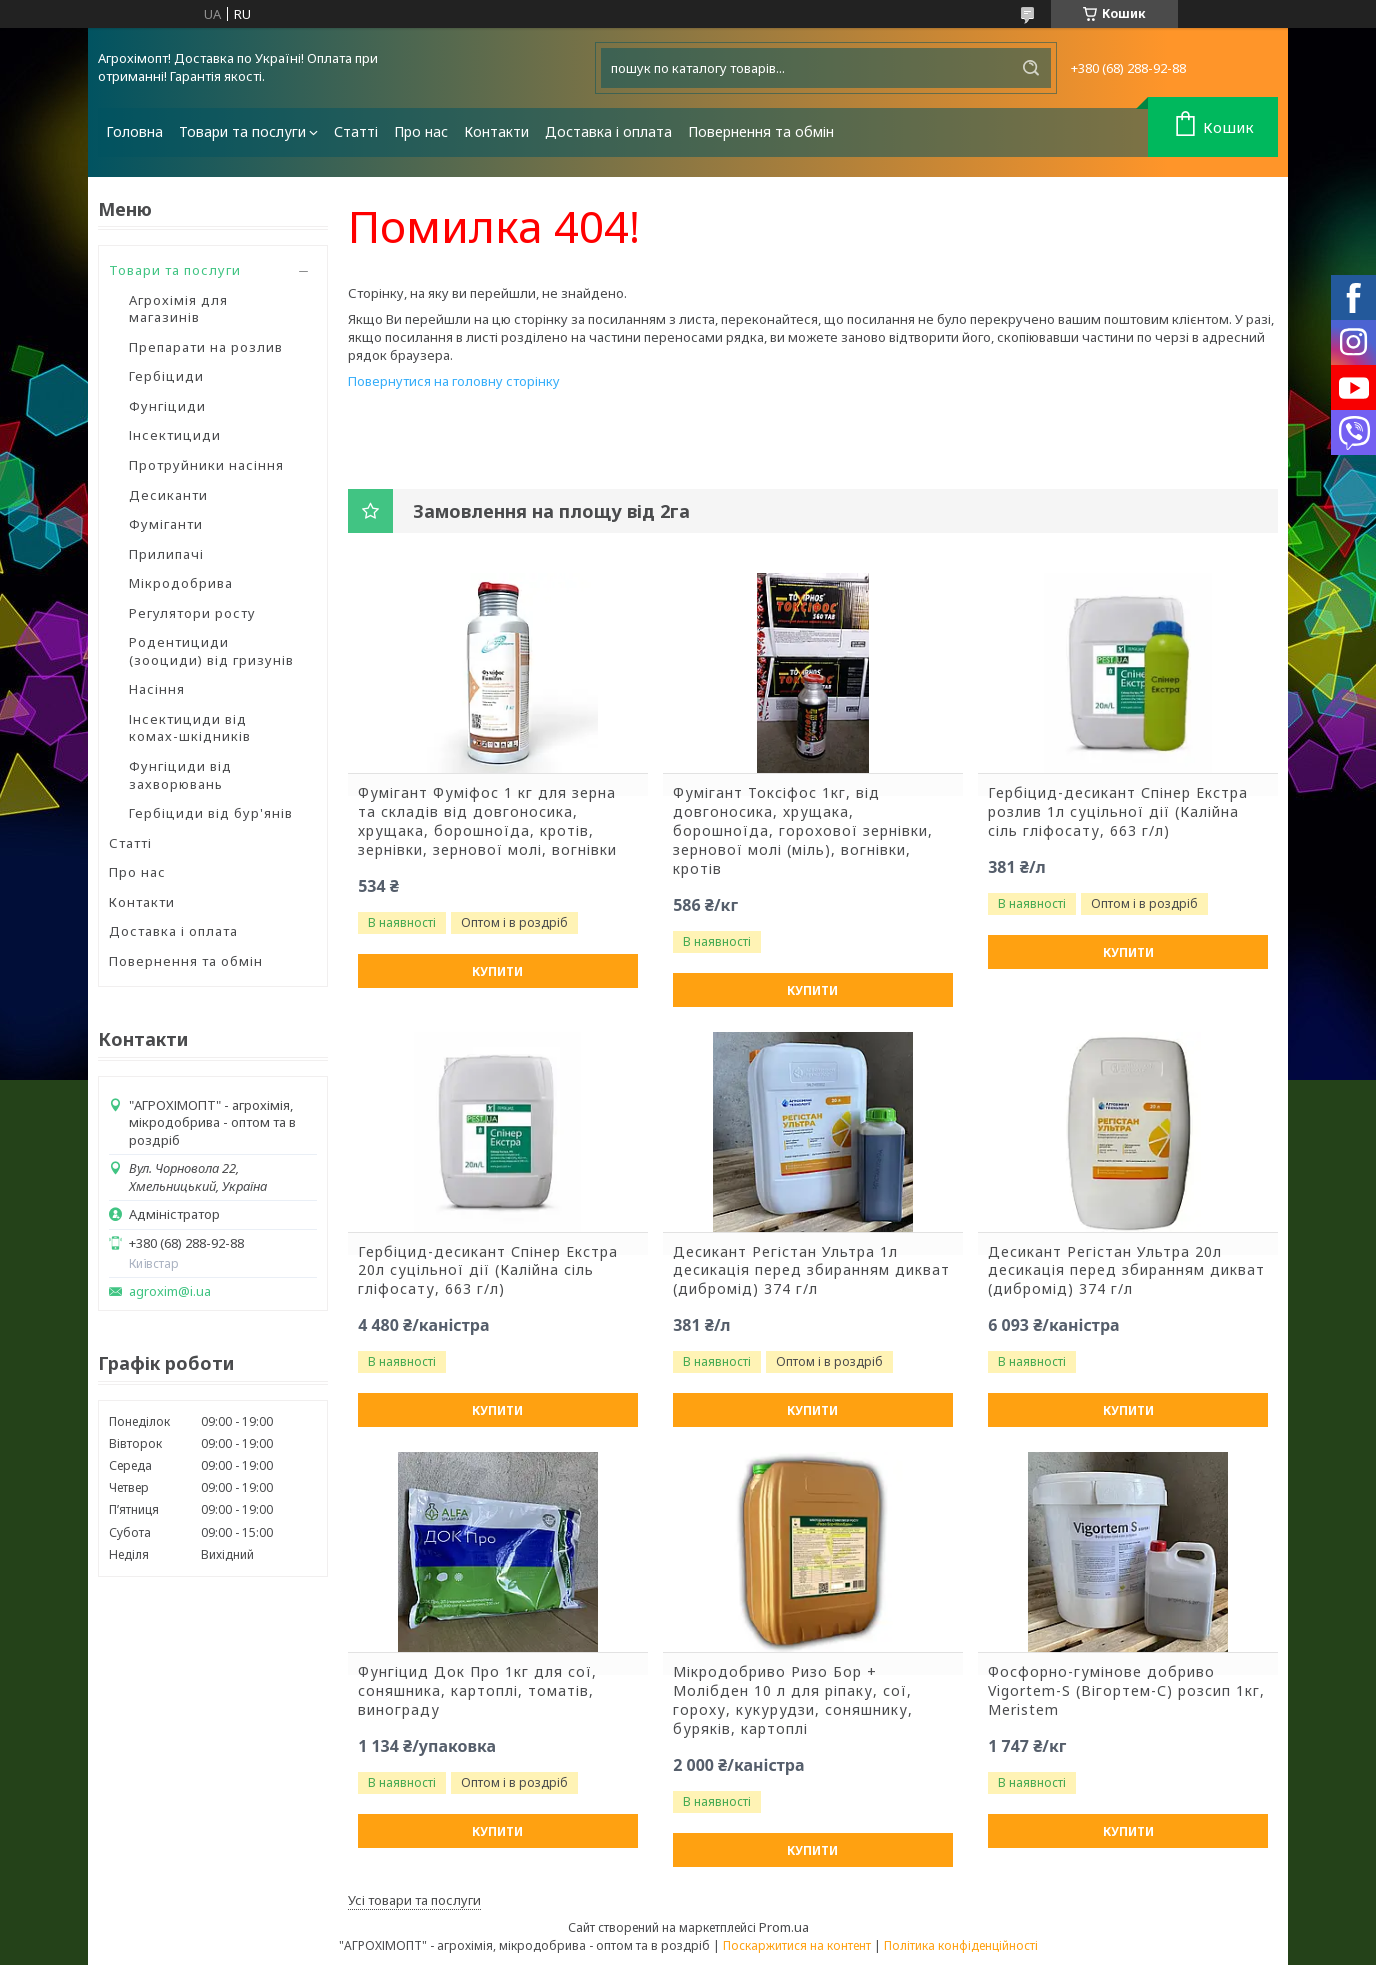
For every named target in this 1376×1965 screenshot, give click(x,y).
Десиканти (168, 495)
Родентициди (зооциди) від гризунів (211, 651)
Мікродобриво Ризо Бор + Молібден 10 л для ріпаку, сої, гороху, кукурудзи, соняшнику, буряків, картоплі (793, 1700)
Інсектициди (175, 435)
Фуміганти (166, 524)
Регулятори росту (192, 613)
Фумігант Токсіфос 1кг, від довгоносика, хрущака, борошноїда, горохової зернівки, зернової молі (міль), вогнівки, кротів (803, 831)
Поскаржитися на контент (797, 1945)
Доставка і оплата (608, 131)
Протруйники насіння (206, 465)
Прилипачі (166, 554)
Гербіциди (166, 376)
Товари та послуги (242, 131)
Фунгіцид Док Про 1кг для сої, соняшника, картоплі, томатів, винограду (477, 1691)
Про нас (421, 131)
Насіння (157, 689)
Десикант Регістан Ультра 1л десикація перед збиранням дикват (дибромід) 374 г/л (811, 1271)
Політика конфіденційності (961, 1945)
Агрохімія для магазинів (178, 309)
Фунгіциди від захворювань (180, 775)
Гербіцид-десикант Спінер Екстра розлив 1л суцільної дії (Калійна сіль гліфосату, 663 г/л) (1118, 812)
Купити (497, 971)
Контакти (496, 131)
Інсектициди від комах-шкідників (190, 728)
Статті (356, 131)
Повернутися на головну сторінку (454, 381)
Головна (134, 131)
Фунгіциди (167, 406)
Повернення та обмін (761, 131)
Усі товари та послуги (414, 1900)
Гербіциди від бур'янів (211, 813)
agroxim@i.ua (170, 1291)
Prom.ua (784, 1927)
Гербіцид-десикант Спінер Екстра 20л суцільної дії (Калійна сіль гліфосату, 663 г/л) (488, 1271)
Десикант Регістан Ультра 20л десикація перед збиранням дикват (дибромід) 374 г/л (1126, 1271)
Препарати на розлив (206, 347)
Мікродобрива (181, 583)
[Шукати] (1031, 68)
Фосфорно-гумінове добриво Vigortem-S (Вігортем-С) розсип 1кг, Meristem (1126, 1691)
